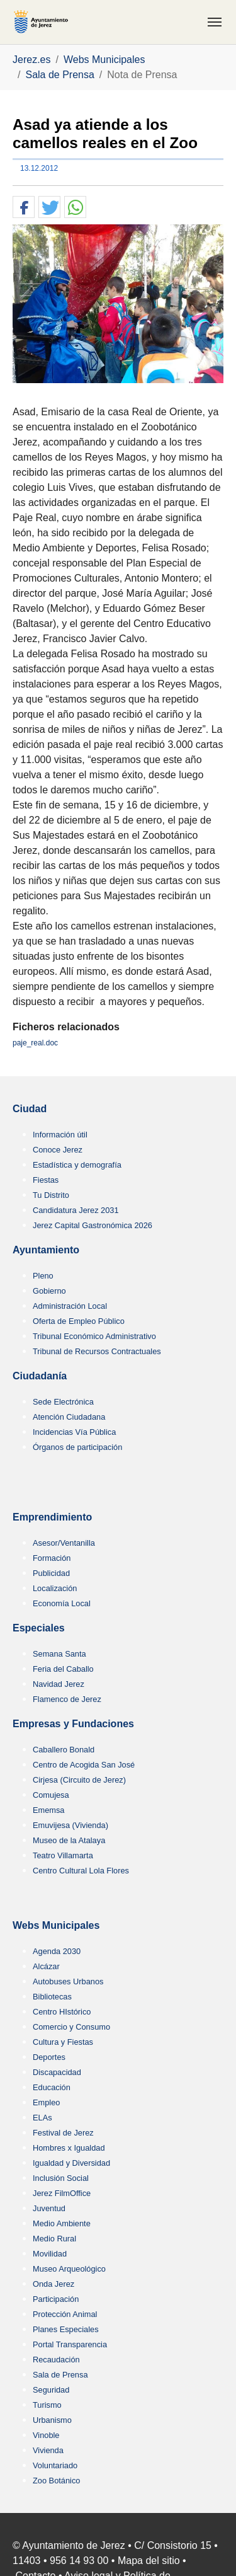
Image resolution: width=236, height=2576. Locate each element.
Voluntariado (55, 2465)
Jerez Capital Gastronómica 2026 (92, 1225)
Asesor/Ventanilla (64, 1543)
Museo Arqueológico (69, 2269)
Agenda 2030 (57, 1951)
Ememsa (49, 1810)
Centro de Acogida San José (84, 1764)
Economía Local (62, 1603)
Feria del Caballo (63, 1669)
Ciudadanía (40, 1376)
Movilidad (50, 2253)
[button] (23, 208)
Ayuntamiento (46, 1250)
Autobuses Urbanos (68, 1981)
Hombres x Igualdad (69, 2148)
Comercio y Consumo (71, 2027)
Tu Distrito (51, 1195)
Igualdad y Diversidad (71, 2163)
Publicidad (51, 1573)
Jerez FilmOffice (62, 2193)
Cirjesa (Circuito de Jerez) (79, 1780)
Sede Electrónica (63, 1401)
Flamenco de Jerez (67, 1699)
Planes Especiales (66, 2329)
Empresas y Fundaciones (73, 1723)
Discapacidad (57, 2072)
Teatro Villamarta (63, 1855)
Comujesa (51, 1795)
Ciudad (30, 1108)
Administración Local (70, 1306)
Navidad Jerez (58, 1684)
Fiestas (46, 1180)
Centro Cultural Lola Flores (81, 1870)
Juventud (49, 2208)
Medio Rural (54, 2238)
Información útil (60, 1134)
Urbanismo (52, 2420)
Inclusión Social (61, 2178)
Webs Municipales (56, 1925)
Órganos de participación (77, 1447)
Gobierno (49, 1291)
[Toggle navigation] (215, 22)
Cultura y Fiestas (63, 2042)
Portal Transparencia (70, 2344)
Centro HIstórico (62, 2011)
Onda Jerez (53, 2284)
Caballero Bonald (63, 1749)
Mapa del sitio (149, 2560)
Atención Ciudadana (69, 1417)
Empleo (46, 2102)
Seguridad (51, 2390)
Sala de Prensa (60, 2374)
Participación (56, 2299)
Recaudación (56, 2359)
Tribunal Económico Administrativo (94, 1336)
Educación (51, 2087)
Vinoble (46, 2435)
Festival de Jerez (63, 2132)
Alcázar (46, 1966)
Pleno (43, 1275)
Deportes (49, 2057)
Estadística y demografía (77, 1165)
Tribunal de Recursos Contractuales (97, 1351)
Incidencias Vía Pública (74, 1432)
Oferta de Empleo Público (79, 1321)
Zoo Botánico (56, 2480)
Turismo (47, 2405)
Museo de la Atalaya (69, 1840)
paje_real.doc (35, 1042)
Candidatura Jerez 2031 (76, 1210)
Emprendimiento (52, 1517)
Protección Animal (65, 2314)
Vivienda (48, 2450)
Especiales (39, 1628)
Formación (51, 1558)
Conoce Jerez (57, 1149)
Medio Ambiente (62, 2223)
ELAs (42, 2117)
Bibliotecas (52, 1996)
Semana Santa (59, 1654)
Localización (55, 1588)
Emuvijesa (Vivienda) (70, 1825)
